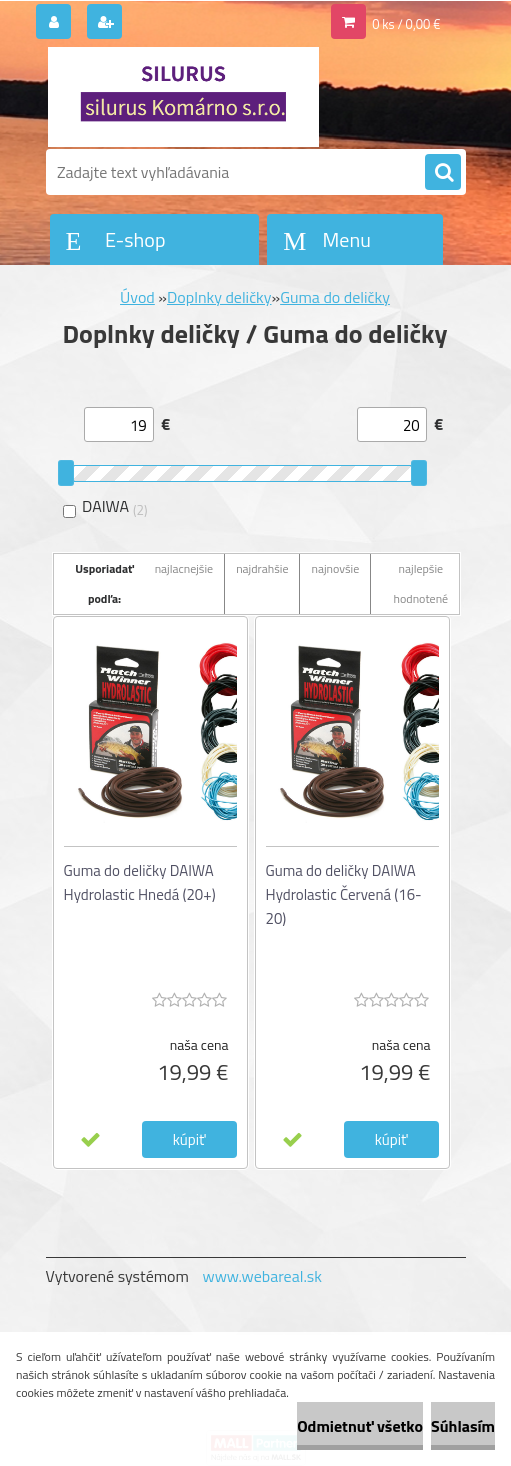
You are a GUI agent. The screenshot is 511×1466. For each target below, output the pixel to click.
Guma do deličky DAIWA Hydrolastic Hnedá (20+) (140, 882)
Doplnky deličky (219, 297)
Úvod (137, 297)
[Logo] (183, 97)
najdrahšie (262, 568)
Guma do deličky (335, 297)
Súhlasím (463, 1426)
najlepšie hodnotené (421, 583)
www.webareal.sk (262, 1276)
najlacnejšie (184, 568)
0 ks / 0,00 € (406, 24)
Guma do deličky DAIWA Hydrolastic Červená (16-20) (344, 894)
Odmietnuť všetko (360, 1426)
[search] (443, 173)
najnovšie (335, 568)
